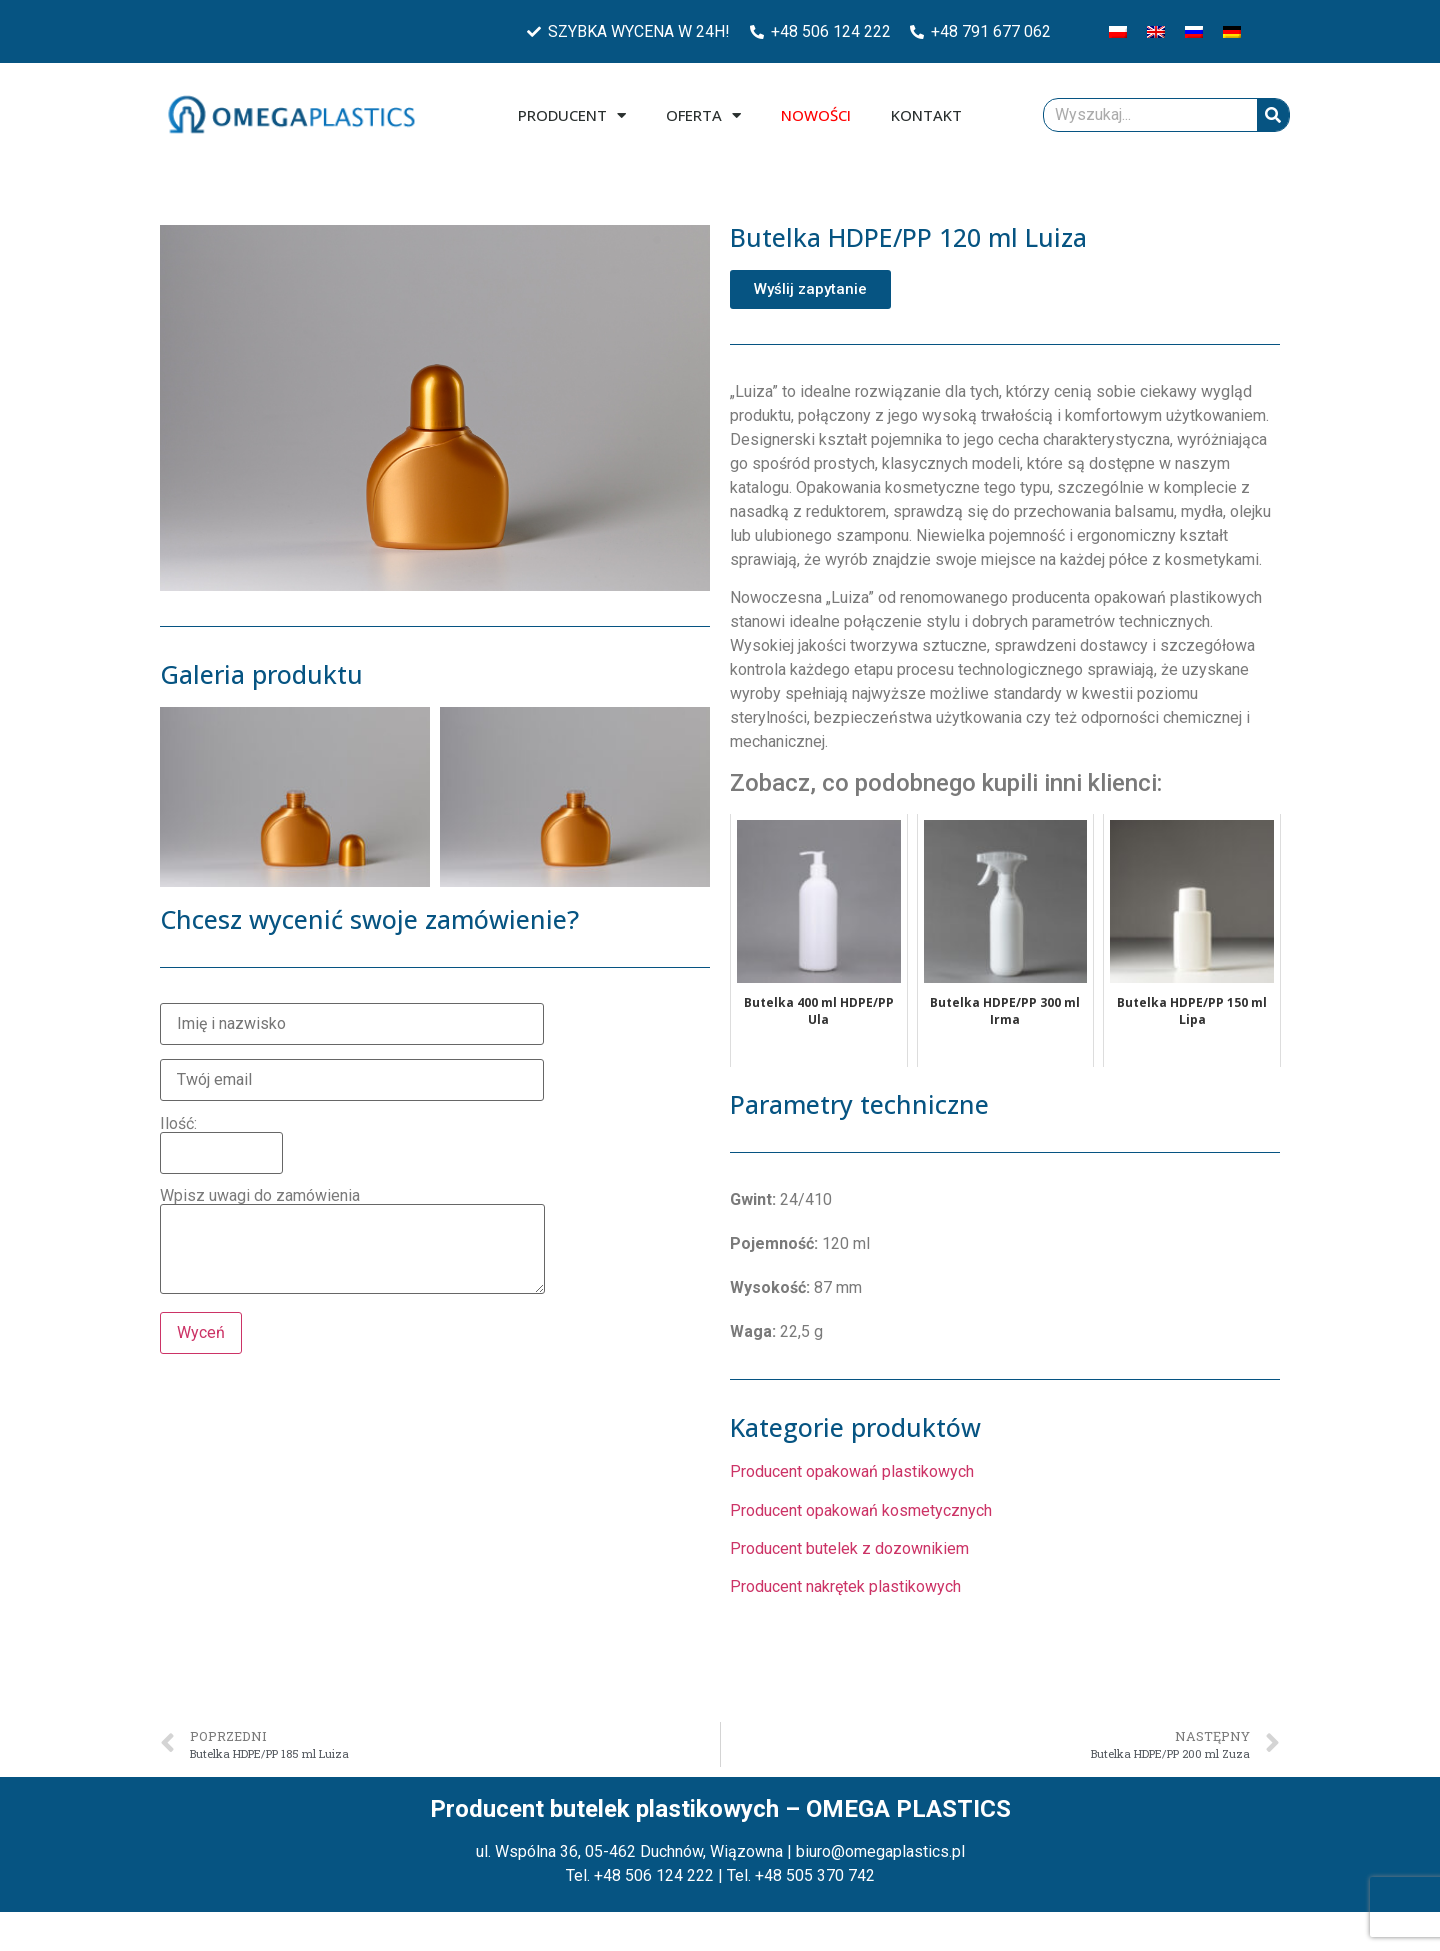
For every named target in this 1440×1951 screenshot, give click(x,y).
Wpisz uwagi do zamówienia (352, 1242)
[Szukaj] (1273, 115)
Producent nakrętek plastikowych (845, 1586)
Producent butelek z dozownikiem (849, 1548)
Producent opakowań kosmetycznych (861, 1510)
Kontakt (926, 115)
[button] (810, 289)
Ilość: (221, 1139)
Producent (572, 115)
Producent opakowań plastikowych (852, 1471)
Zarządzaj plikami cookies (112, 1924)
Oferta (703, 115)
